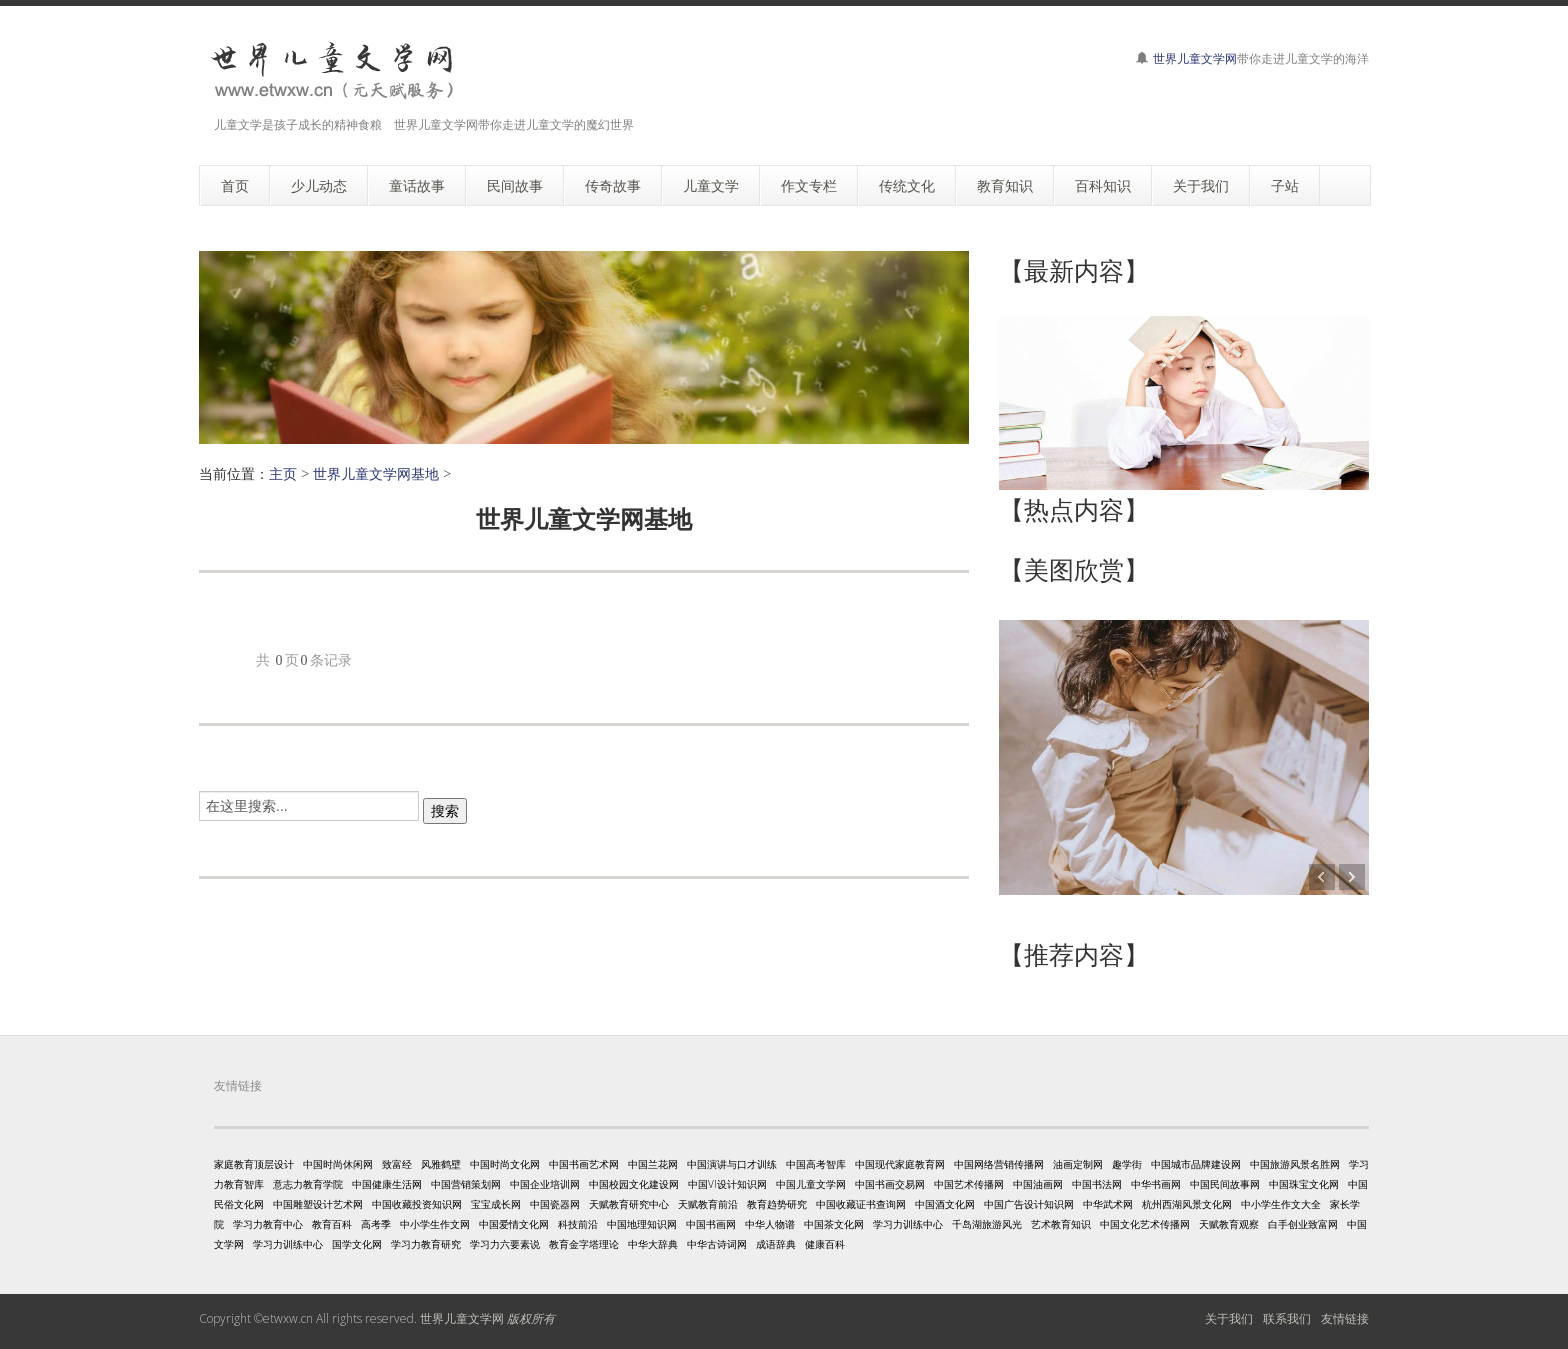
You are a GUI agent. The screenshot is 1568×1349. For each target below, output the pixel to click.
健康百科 (825, 1244)
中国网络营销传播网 (999, 1164)
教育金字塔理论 (584, 1244)
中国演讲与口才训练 (732, 1164)
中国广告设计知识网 (1029, 1204)
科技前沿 (578, 1224)
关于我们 (1229, 1318)
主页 (283, 473)
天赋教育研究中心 (629, 1204)
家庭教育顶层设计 (254, 1164)
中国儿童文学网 (811, 1184)
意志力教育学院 (308, 1184)
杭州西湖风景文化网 (1187, 1204)
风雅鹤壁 (441, 1164)
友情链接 (1345, 1318)
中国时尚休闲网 (338, 1164)
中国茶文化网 (834, 1224)
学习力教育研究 (426, 1244)
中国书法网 (1097, 1184)
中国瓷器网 (555, 1204)
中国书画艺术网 (584, 1164)
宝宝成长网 (496, 1204)
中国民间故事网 (1225, 1184)
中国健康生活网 (387, 1184)
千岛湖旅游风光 (987, 1224)
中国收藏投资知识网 (417, 1204)
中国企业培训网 (545, 1184)
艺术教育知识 (1061, 1224)
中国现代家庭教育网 (900, 1164)
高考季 (376, 1224)
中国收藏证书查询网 (861, 1204)
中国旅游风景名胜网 (1295, 1164)
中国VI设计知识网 (727, 1184)
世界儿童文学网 (1195, 58)
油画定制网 (1078, 1164)
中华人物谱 (770, 1224)
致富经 (397, 1164)
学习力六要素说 (505, 1244)
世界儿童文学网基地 (376, 473)
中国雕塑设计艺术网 (318, 1204)
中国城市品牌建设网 (1196, 1164)
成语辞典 (776, 1244)
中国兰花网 (653, 1164)
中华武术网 (1108, 1204)
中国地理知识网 (642, 1224)
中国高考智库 (816, 1164)
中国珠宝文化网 (1304, 1184)
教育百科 (332, 1224)
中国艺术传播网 (969, 1184)
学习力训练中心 (908, 1224)
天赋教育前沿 (708, 1204)
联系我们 (1287, 1318)
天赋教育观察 (1229, 1224)
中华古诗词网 (717, 1244)
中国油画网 (1038, 1184)
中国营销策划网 (466, 1184)
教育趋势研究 (777, 1204)
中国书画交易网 (890, 1184)
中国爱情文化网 (514, 1224)
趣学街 (1127, 1164)
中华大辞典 (653, 1244)
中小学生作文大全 (1281, 1204)
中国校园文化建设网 (634, 1184)
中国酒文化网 (945, 1204)
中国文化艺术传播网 (1145, 1224)
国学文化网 (357, 1244)
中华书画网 (1156, 1184)
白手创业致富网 (1303, 1224)
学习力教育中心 (268, 1224)
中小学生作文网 (435, 1224)
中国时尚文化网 (505, 1164)
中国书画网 (711, 1224)
